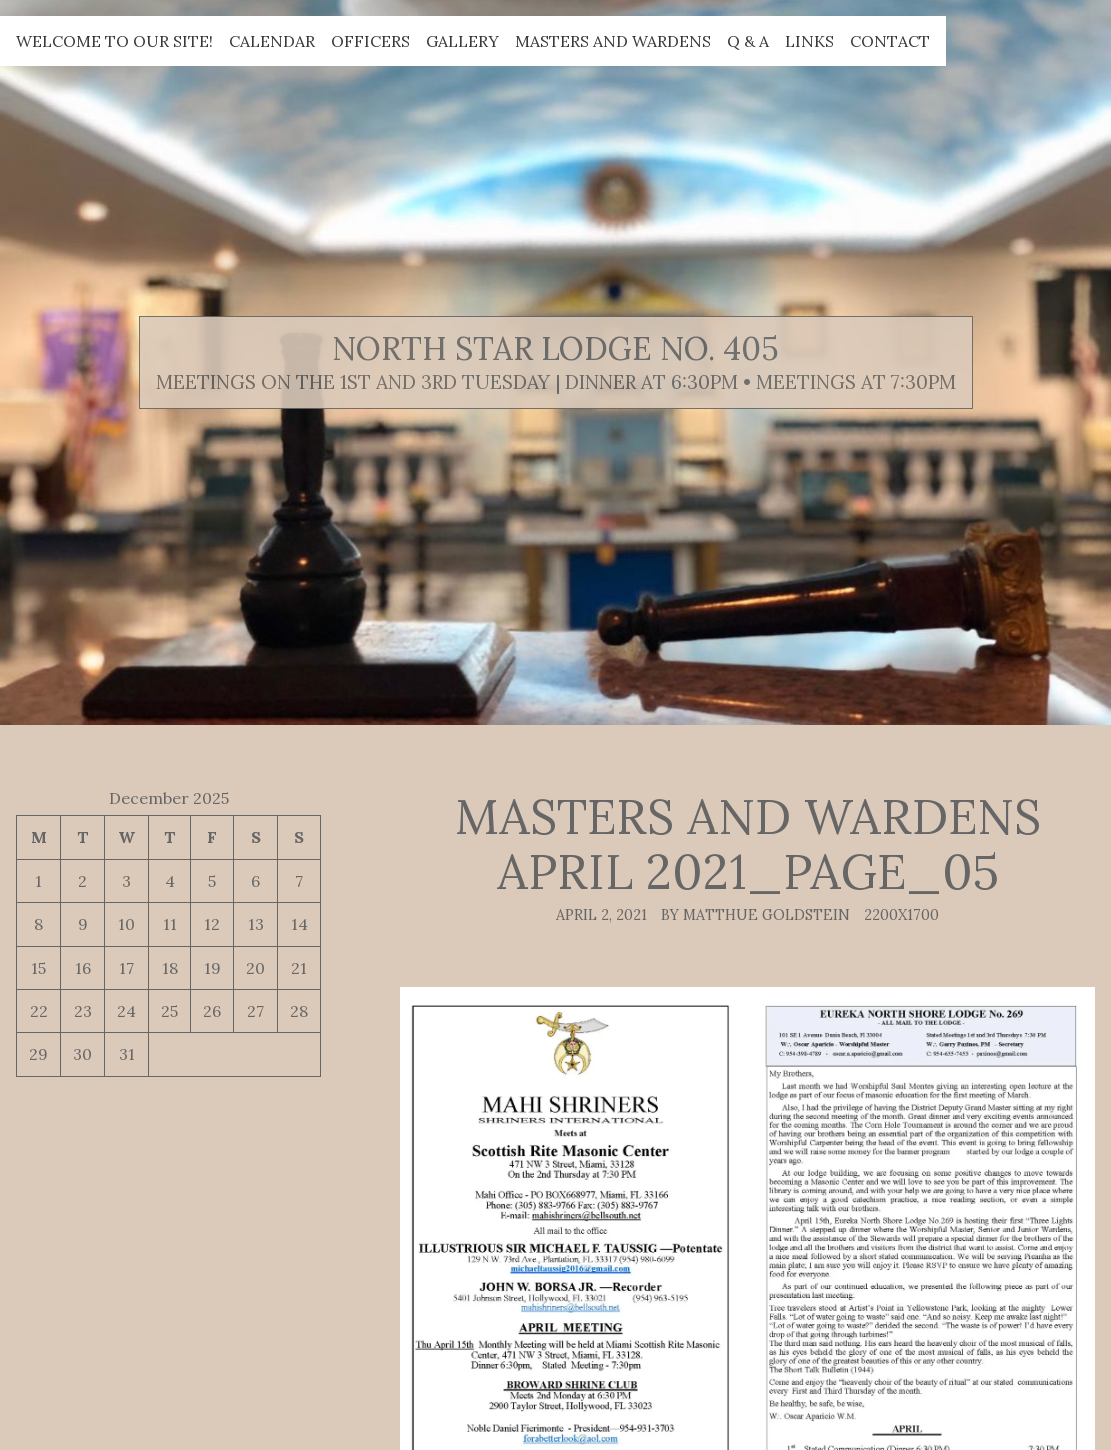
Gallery (462, 41)
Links (809, 41)
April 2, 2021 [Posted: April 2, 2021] (601, 915)
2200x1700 (901, 915)
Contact (890, 41)
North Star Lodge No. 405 (555, 348)
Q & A (748, 41)
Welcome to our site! (114, 41)
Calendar (272, 41)
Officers (370, 41)
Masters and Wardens (613, 41)
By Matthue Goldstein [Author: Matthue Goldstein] (755, 915)
